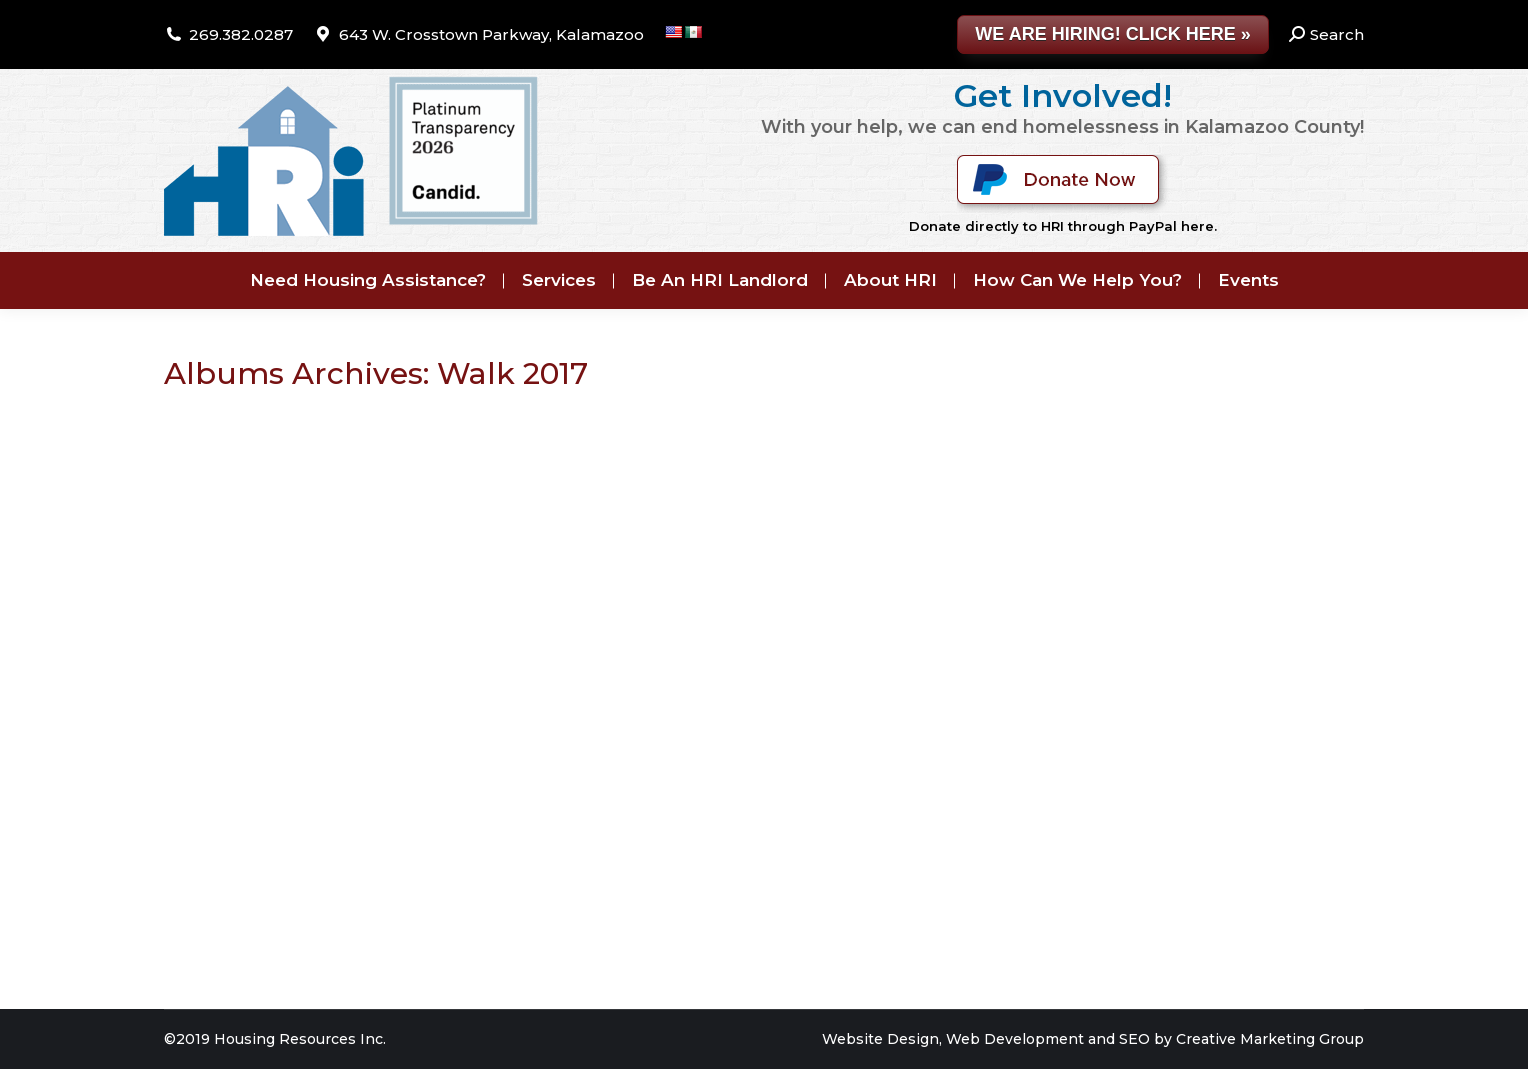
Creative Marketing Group (1270, 1039)
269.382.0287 (241, 34)
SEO (1134, 1039)
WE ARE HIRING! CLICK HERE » (1112, 34)
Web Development (1015, 1039)
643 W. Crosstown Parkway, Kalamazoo (491, 34)
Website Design (880, 1039)
